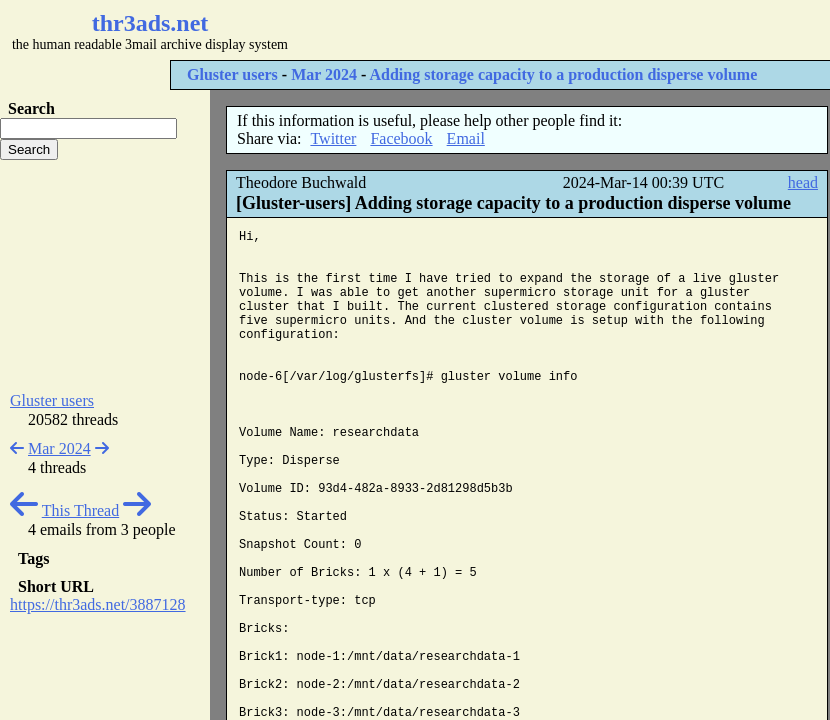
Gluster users (232, 74)
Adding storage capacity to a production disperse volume (564, 74)
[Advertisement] (105, 276)
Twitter (333, 138)
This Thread (80, 510)
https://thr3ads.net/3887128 (98, 604)
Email (466, 138)
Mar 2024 (324, 74)
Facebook (401, 138)
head (803, 182)
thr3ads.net (150, 23)
